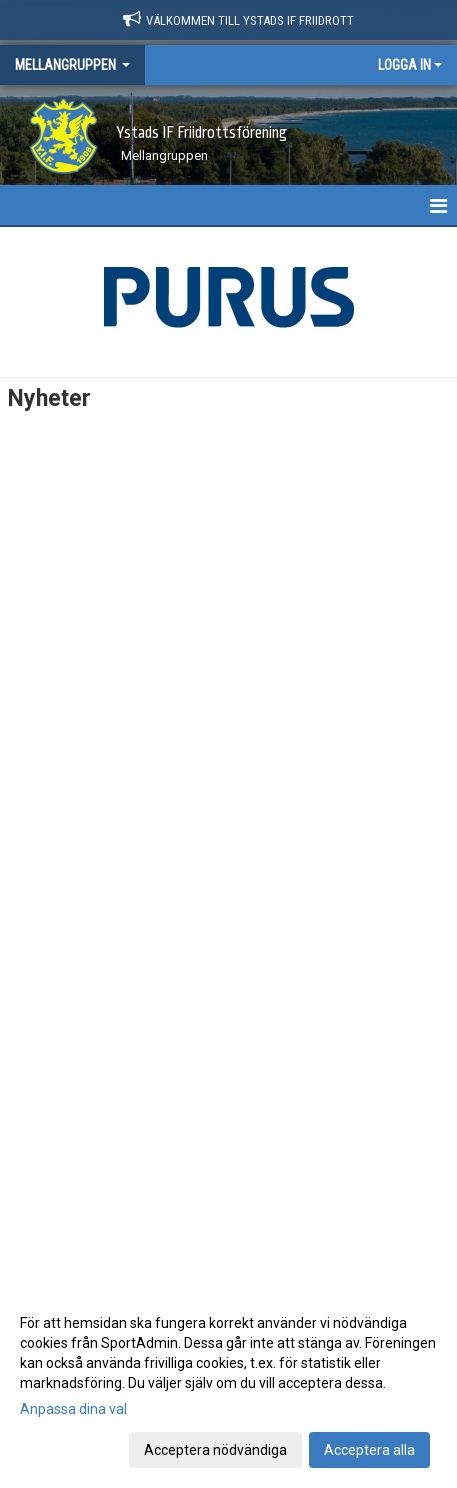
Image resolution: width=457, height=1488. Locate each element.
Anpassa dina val (73, 1409)
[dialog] (228, 1385)
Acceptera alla (369, 1450)
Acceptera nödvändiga (215, 1450)
